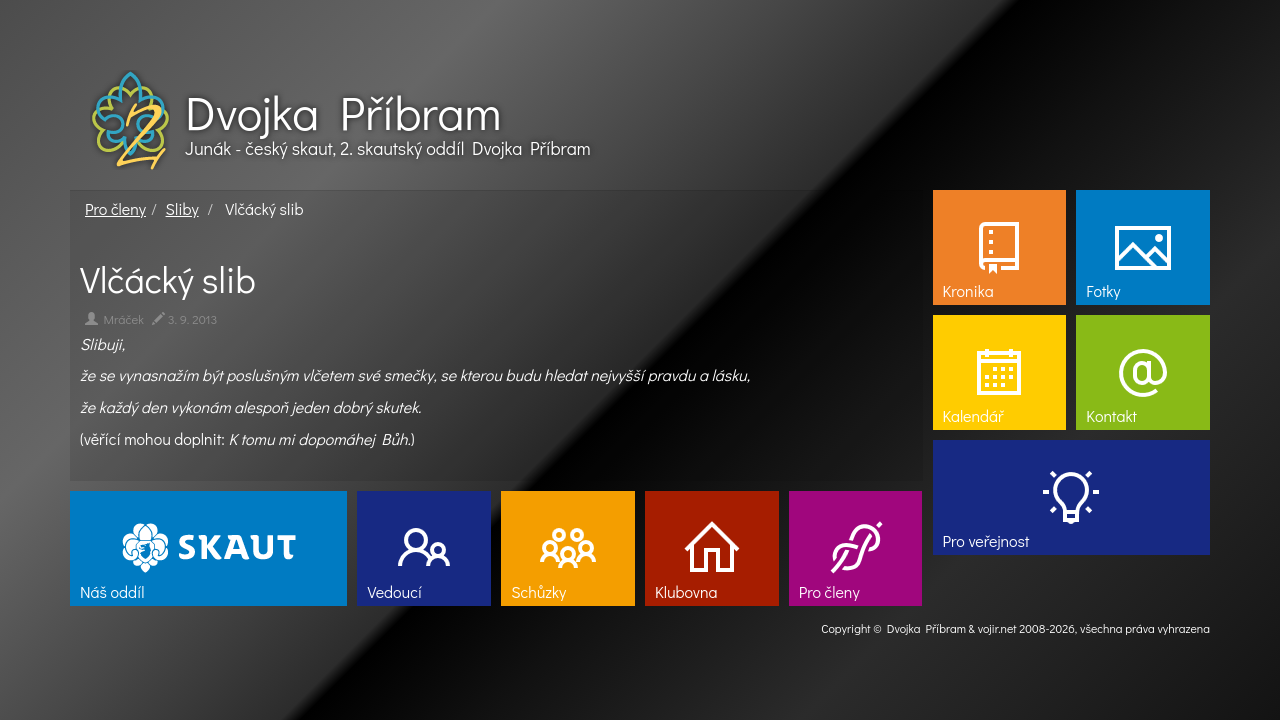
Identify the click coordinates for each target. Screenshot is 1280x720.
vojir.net (997, 628)
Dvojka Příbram (343, 112)
